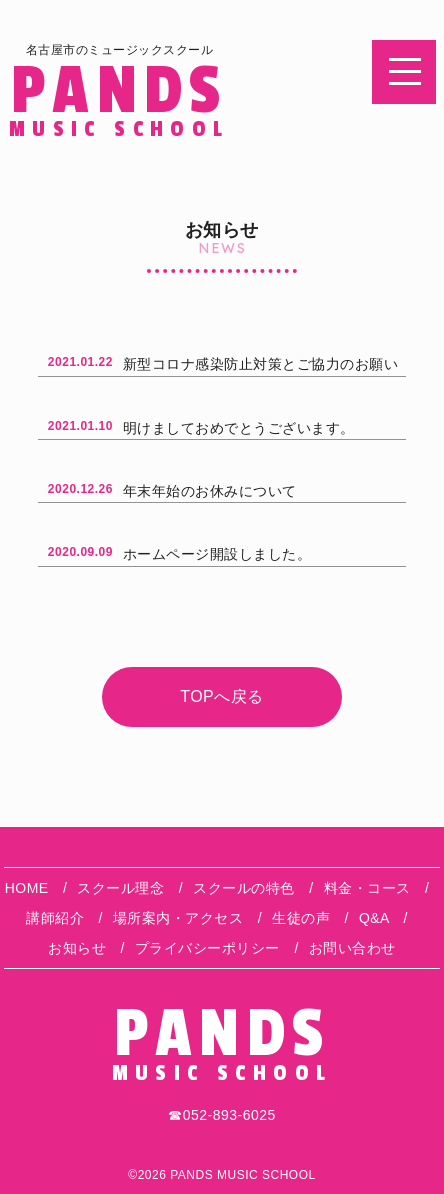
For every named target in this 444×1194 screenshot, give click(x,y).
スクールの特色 (244, 888)
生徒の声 (301, 918)
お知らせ (77, 948)
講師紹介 (55, 918)
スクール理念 (120, 888)
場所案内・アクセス (178, 918)
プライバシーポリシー (207, 948)
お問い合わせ (352, 948)
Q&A (374, 918)
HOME (27, 888)
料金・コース (367, 888)
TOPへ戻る (222, 696)
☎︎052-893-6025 (222, 1115)
